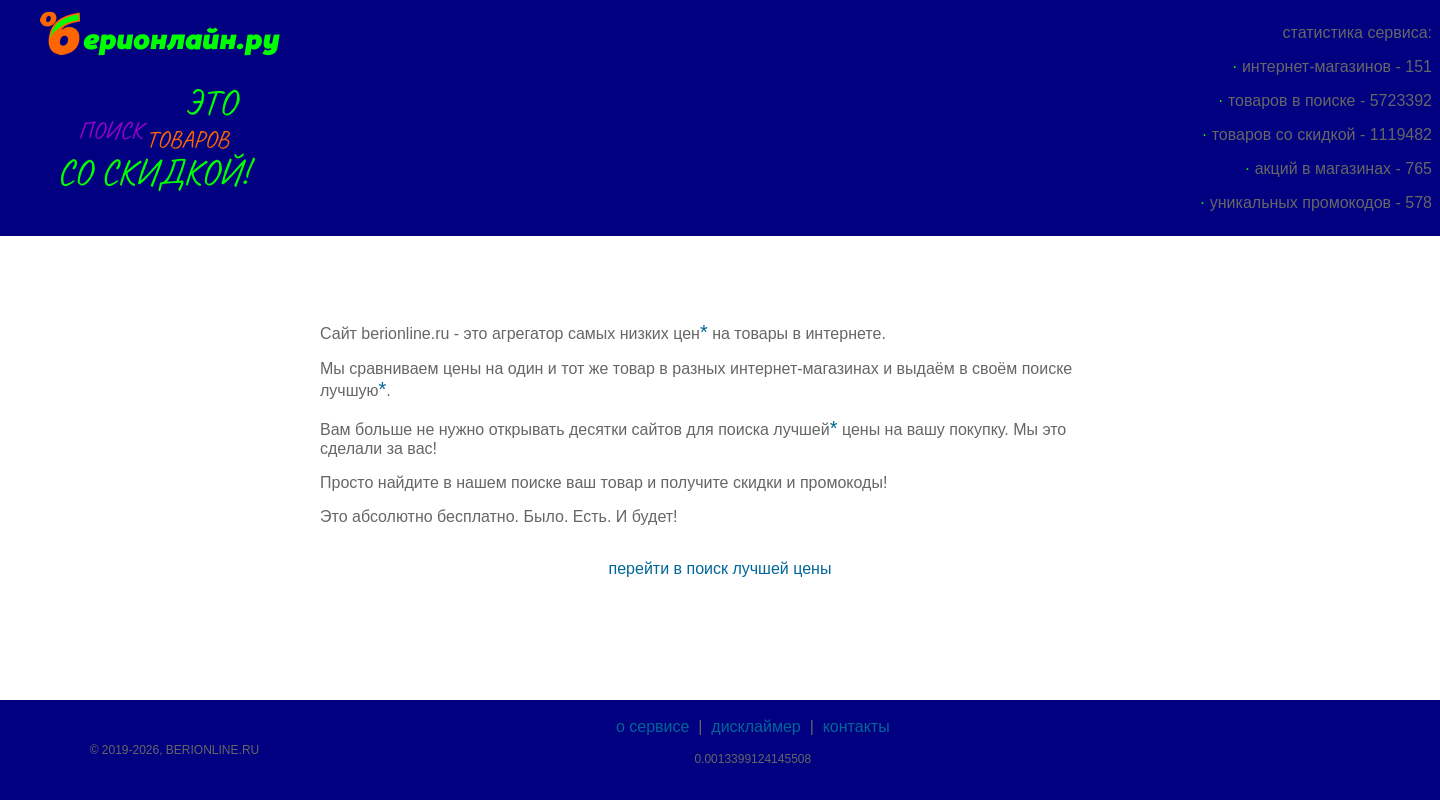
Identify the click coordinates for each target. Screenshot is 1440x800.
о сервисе (652, 726)
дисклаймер (755, 726)
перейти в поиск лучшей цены (720, 568)
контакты (856, 726)
